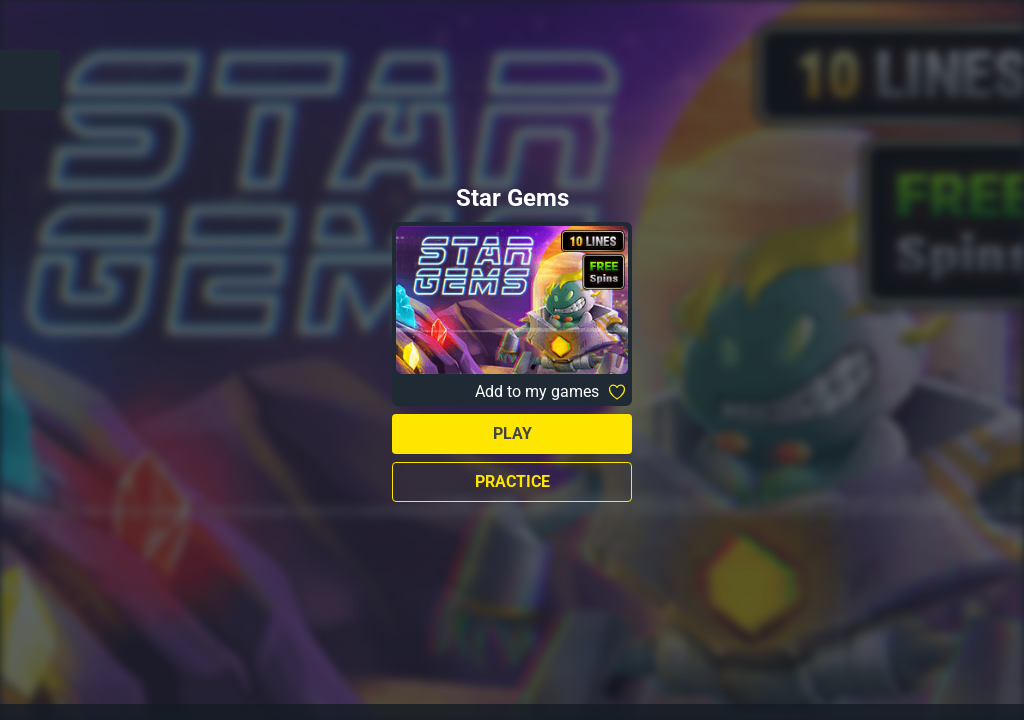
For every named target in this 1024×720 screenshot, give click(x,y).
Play (512, 433)
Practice (512, 481)
